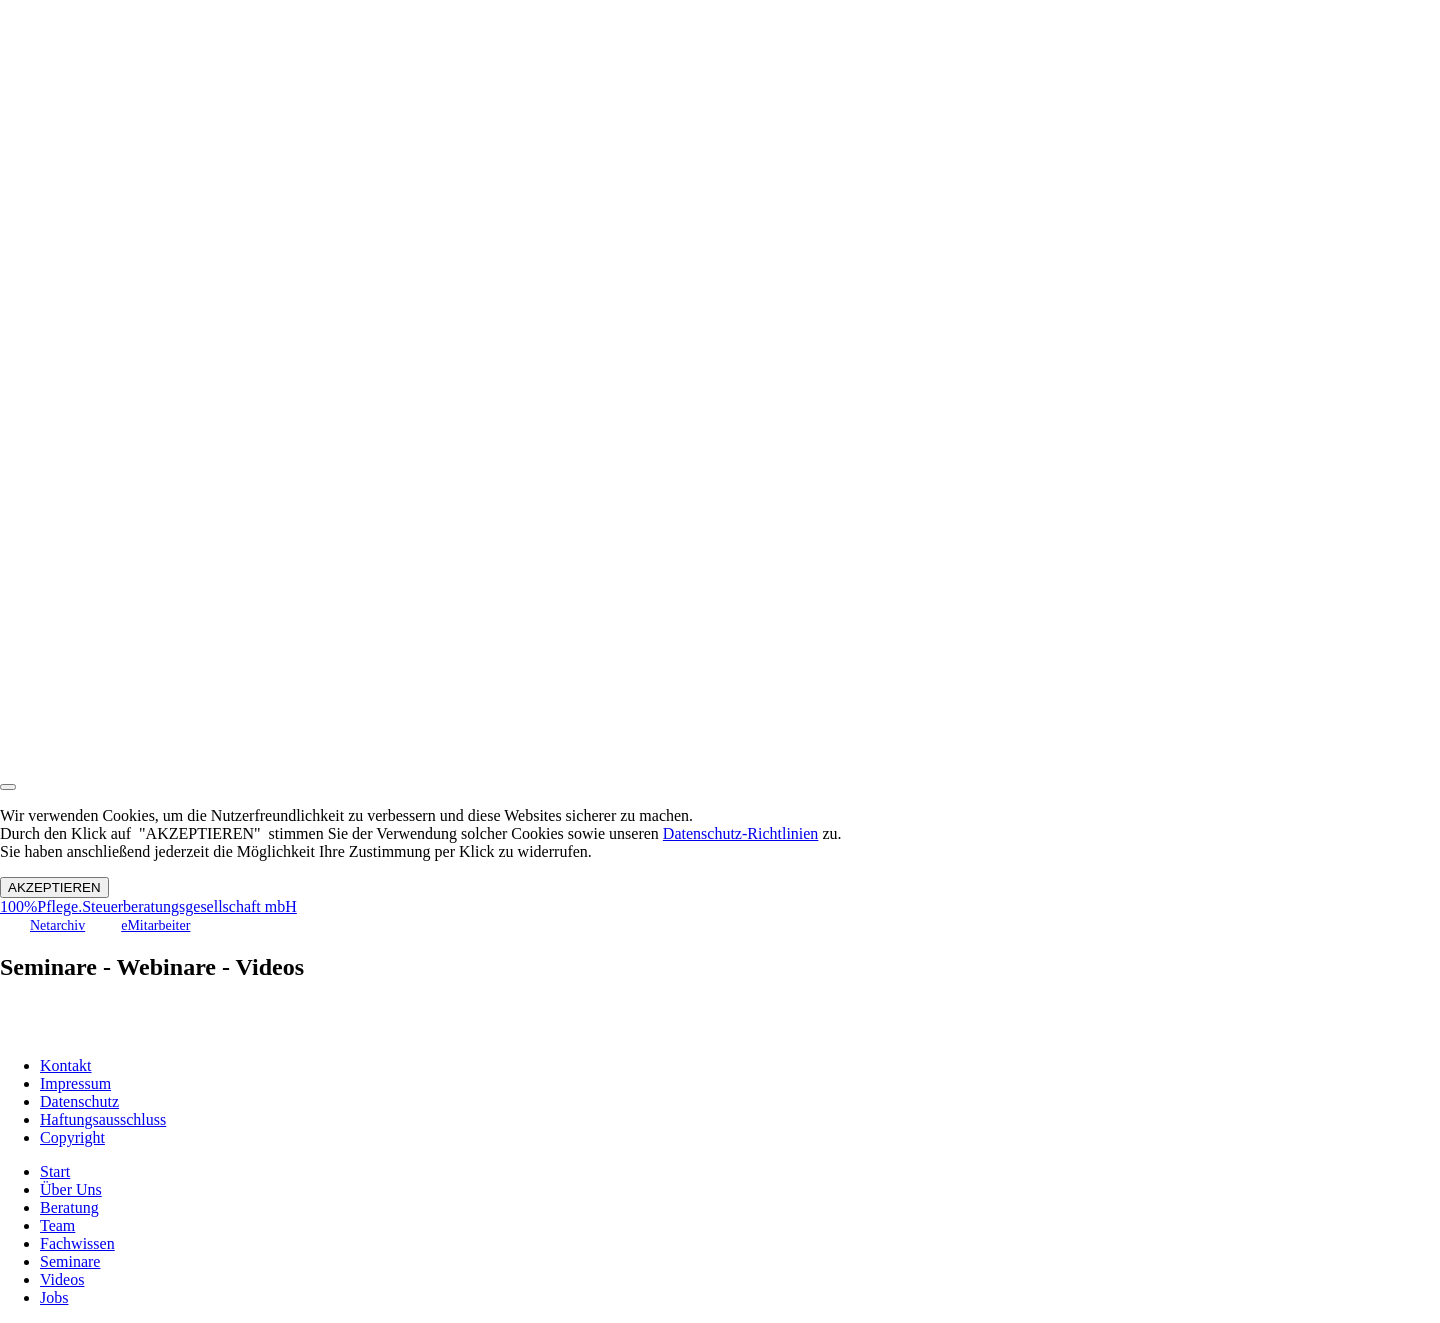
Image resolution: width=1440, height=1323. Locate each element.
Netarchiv (57, 925)
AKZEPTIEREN (54, 887)
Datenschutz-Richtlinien (741, 833)
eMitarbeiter (155, 925)
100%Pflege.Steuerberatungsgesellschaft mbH (148, 906)
